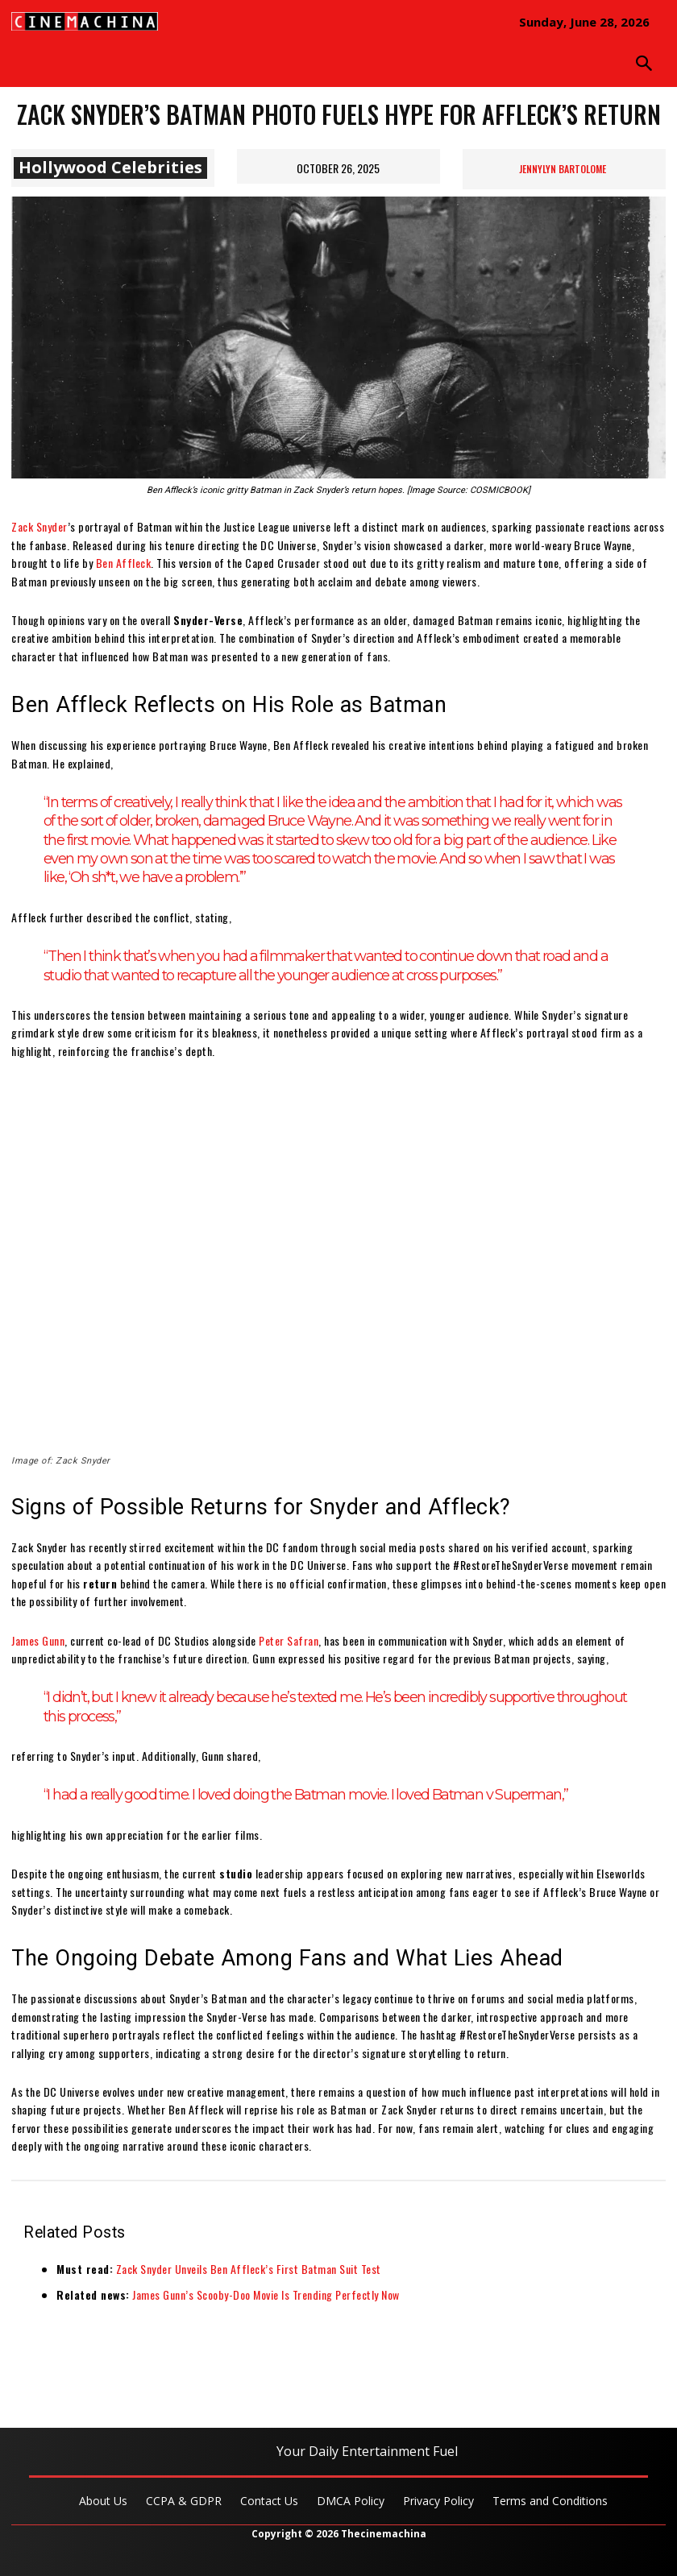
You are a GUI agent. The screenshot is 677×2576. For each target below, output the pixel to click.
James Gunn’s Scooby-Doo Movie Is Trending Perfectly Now (266, 2294)
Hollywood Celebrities (110, 168)
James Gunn (37, 1640)
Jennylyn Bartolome (562, 169)
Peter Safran (288, 1640)
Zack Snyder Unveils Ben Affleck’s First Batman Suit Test (248, 2268)
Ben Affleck (124, 562)
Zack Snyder (39, 526)
